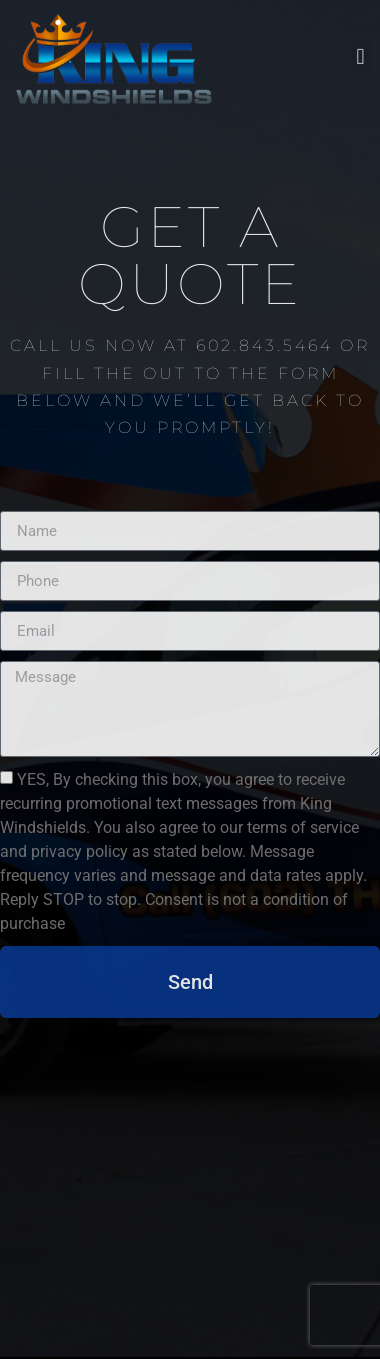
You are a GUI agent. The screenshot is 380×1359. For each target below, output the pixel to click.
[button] (360, 53)
